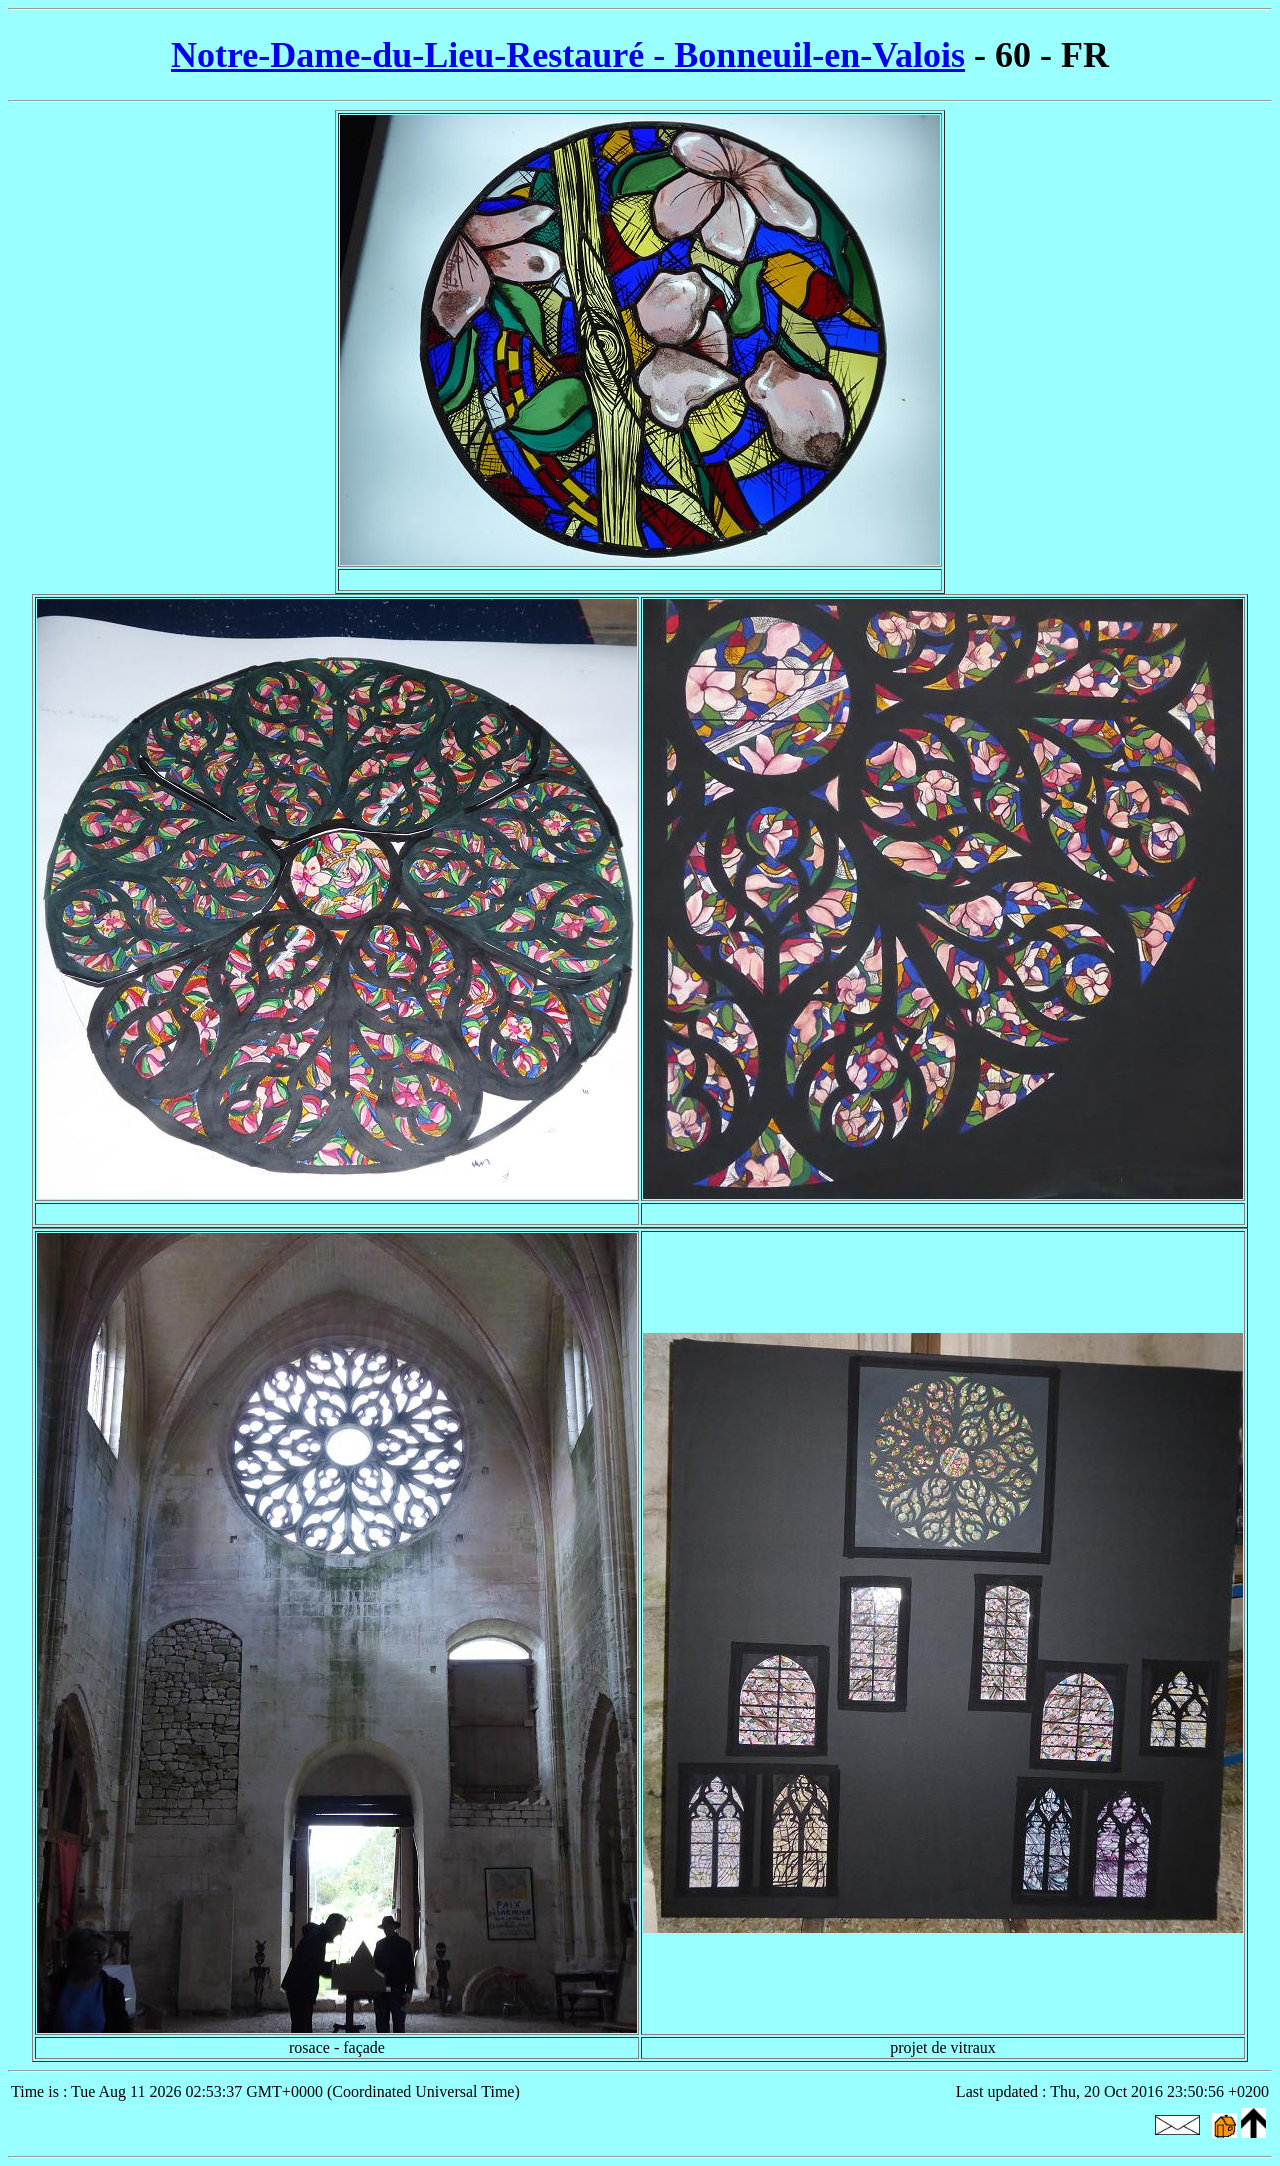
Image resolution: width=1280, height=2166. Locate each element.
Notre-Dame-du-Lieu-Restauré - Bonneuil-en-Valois (568, 55)
